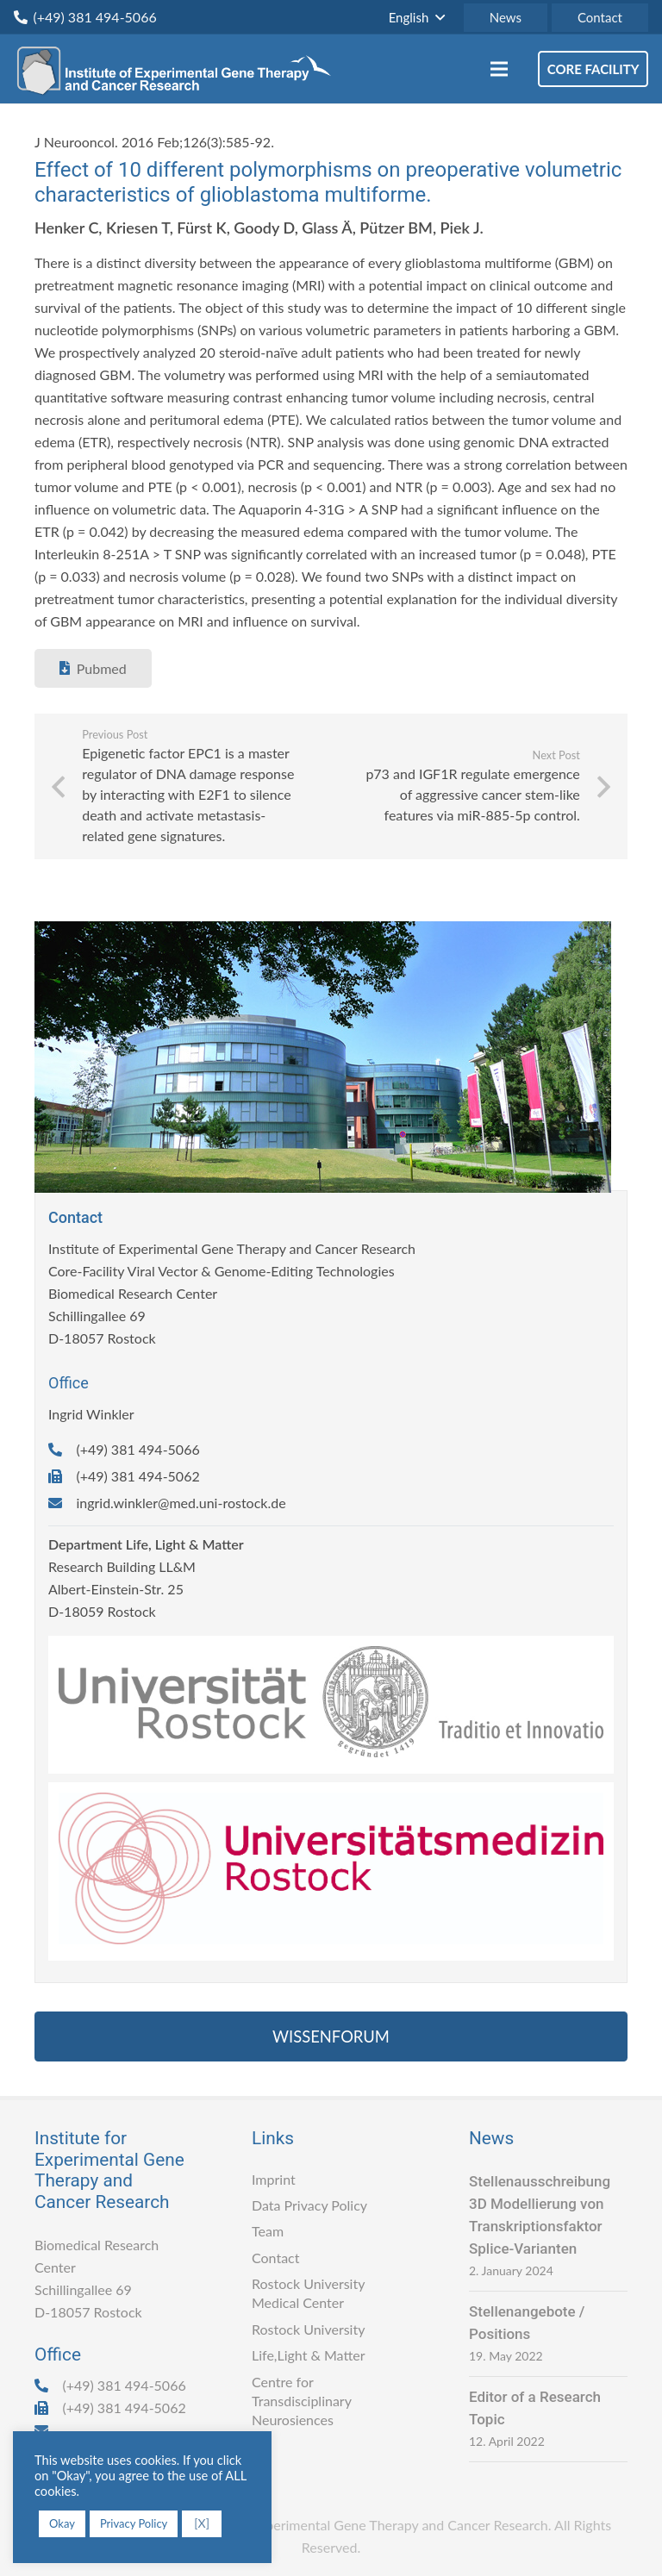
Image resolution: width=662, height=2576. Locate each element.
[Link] (179, 69)
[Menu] (499, 68)
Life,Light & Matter (308, 2355)
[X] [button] (201, 2523)
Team (268, 2231)
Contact (275, 2257)
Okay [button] (62, 2523)
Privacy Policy (133, 2523)
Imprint (274, 2179)
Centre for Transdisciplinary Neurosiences (302, 2401)
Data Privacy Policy (309, 2205)
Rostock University (308, 2329)
